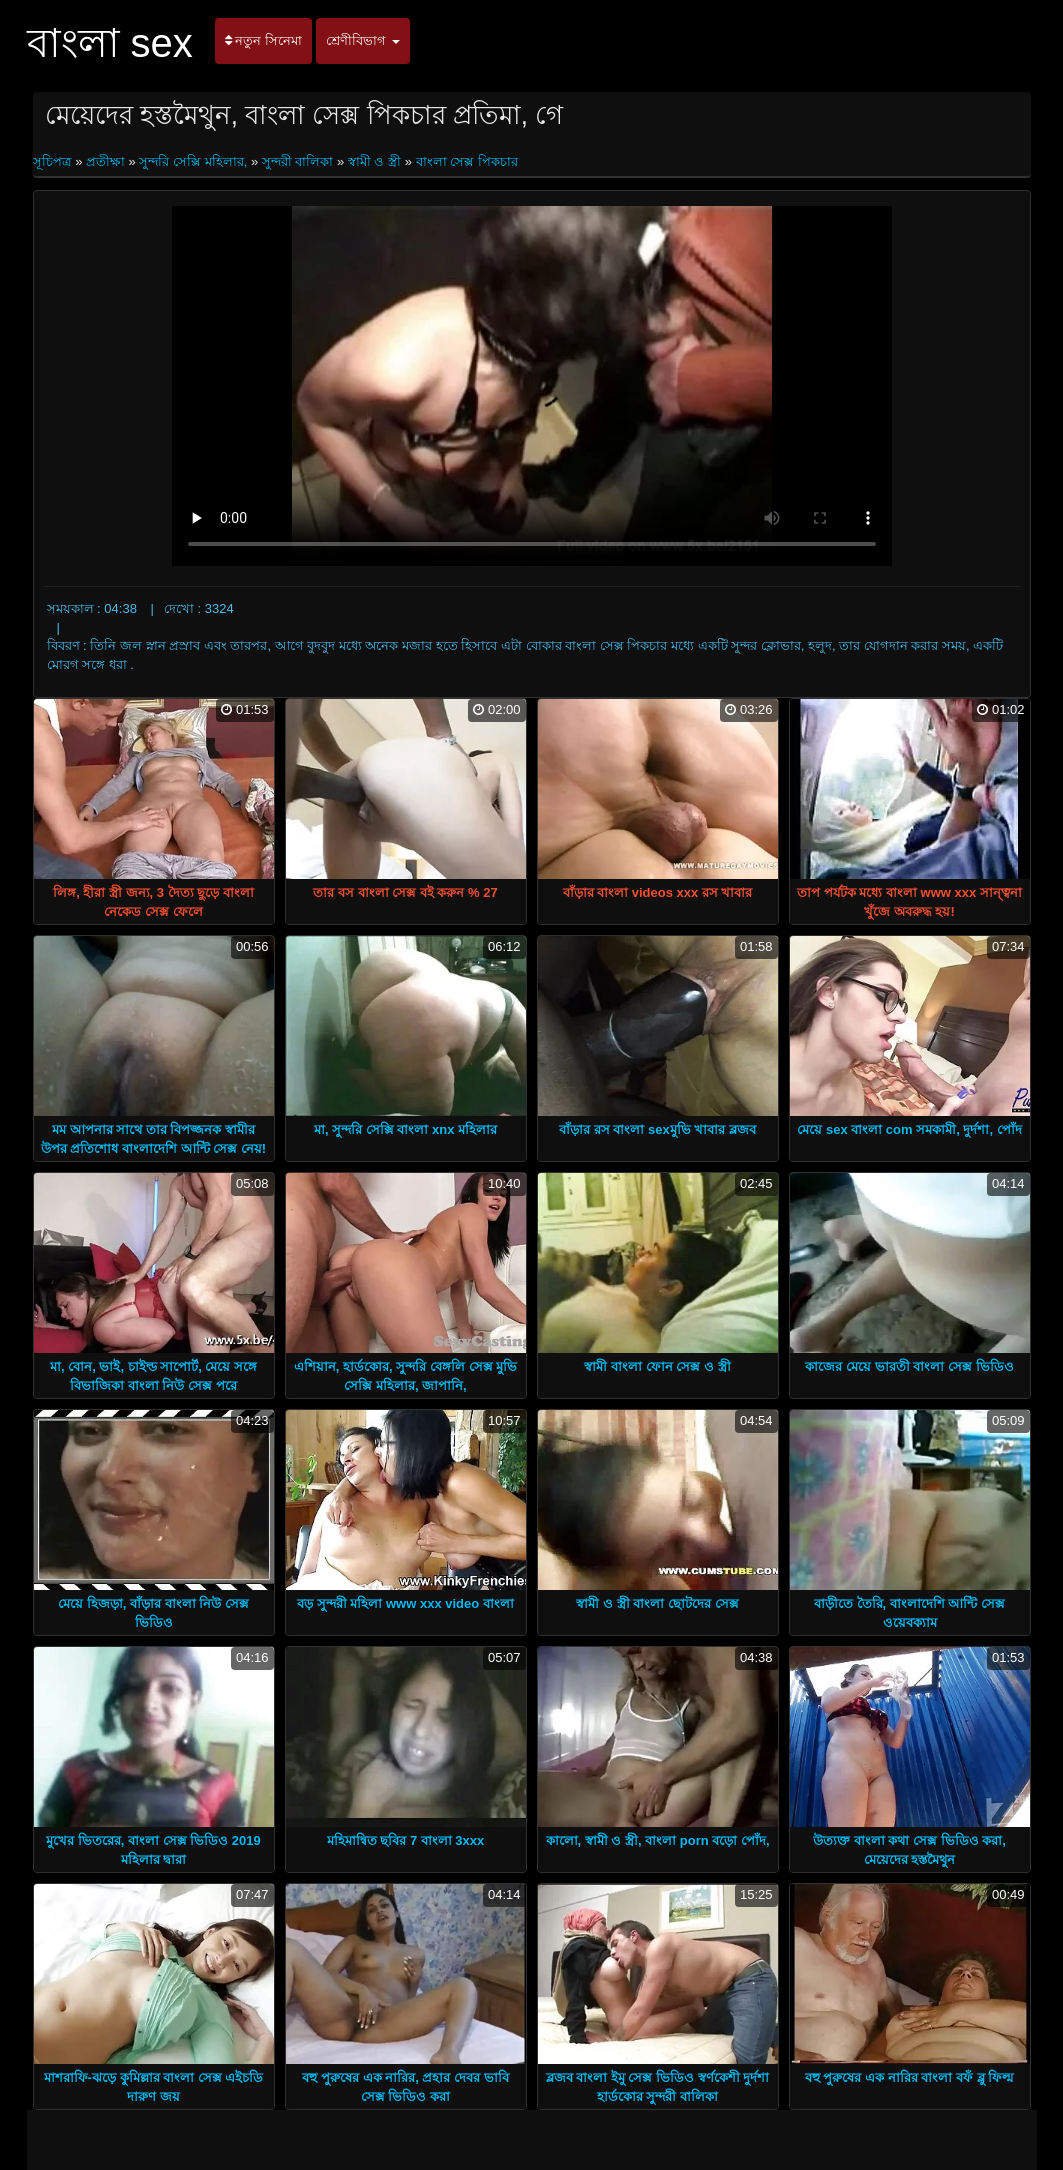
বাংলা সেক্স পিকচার (467, 161)
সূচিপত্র (54, 161)
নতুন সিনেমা (263, 40)
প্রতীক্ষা (105, 161)
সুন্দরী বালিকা (298, 161)
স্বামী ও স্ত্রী (374, 161)
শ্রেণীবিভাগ (363, 40)
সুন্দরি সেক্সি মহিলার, (193, 161)
